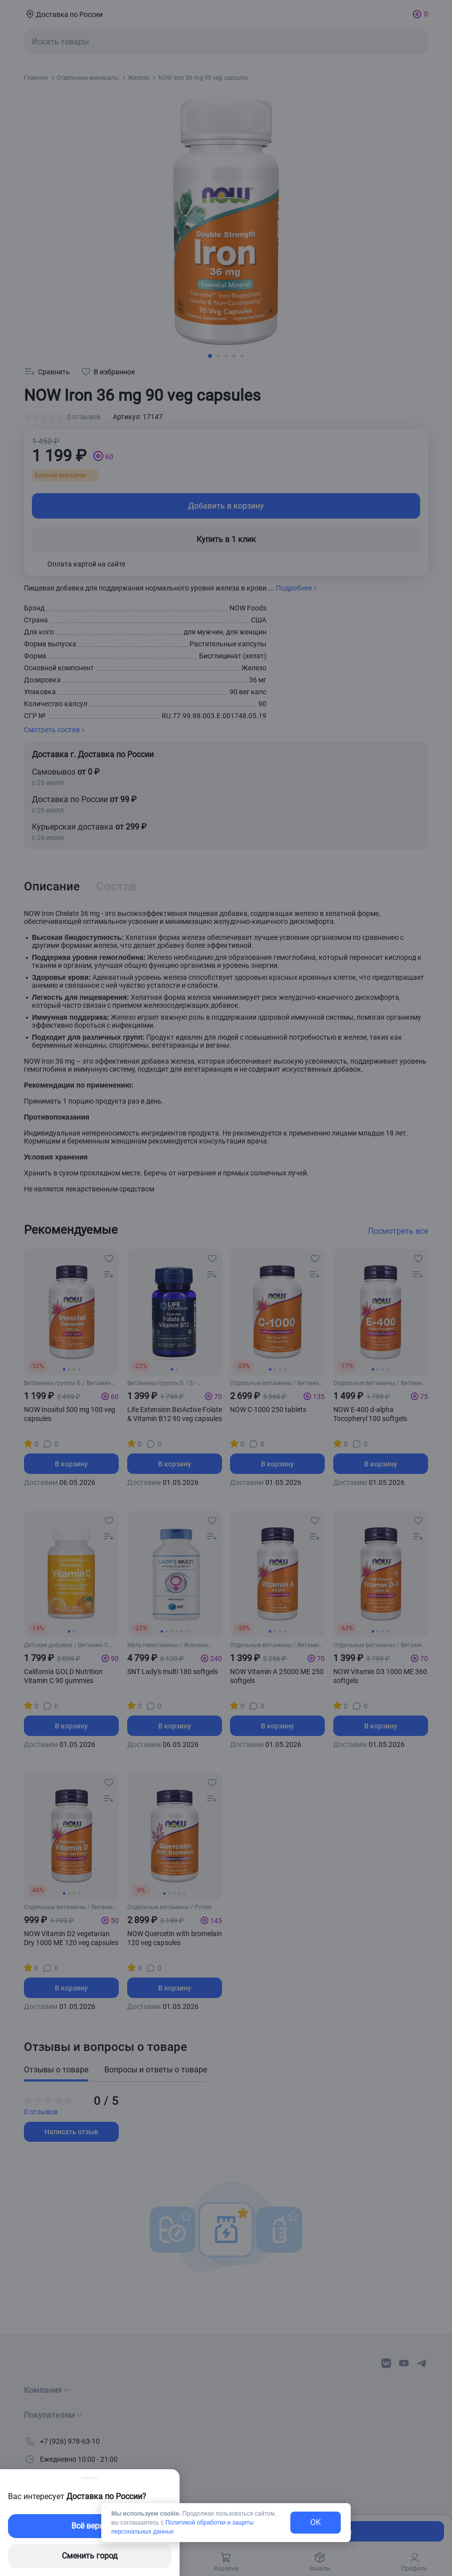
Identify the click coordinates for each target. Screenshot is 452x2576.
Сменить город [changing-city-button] (90, 2556)
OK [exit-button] (315, 2522)
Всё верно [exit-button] (89, 2526)
